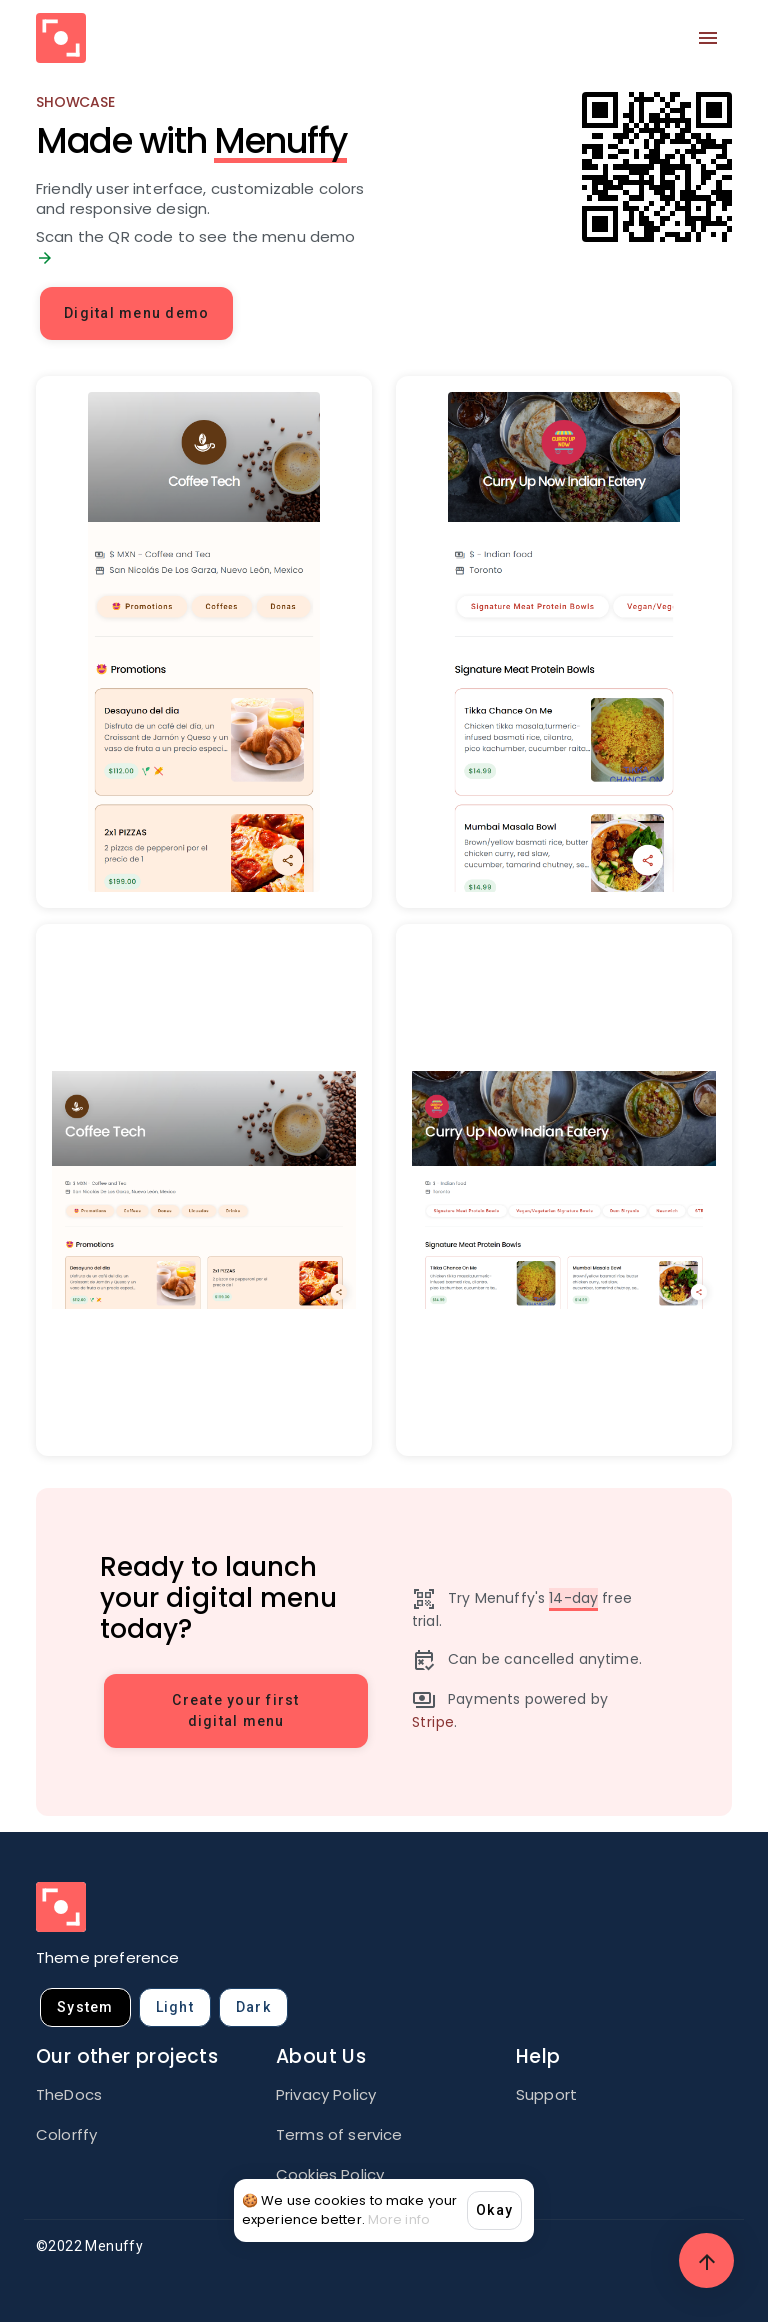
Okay (494, 2210)
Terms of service (339, 2134)
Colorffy (66, 2134)
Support (546, 2094)
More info (399, 2219)
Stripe (433, 1722)
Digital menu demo (136, 313)
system (85, 2007)
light (175, 2007)
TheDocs (69, 2094)
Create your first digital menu (235, 1710)
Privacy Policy (326, 2094)
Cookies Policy (330, 2174)
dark (253, 2007)
